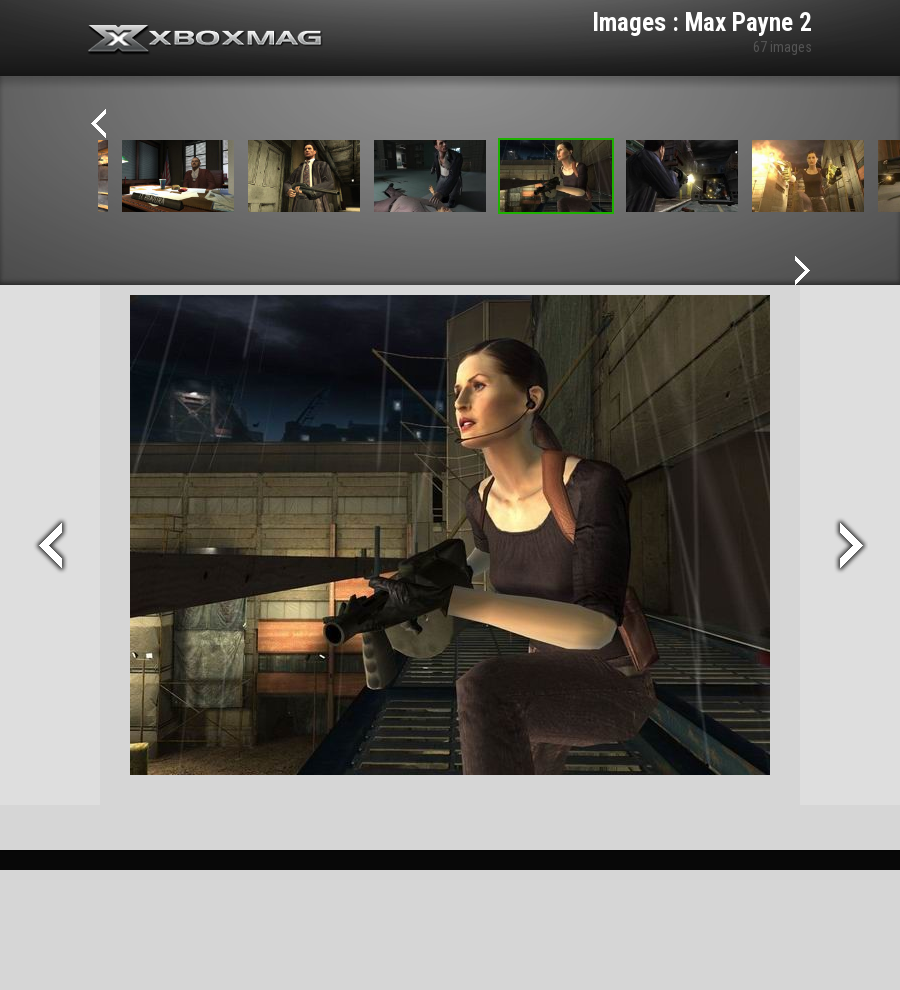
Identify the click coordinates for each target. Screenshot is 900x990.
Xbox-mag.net (205, 40)
